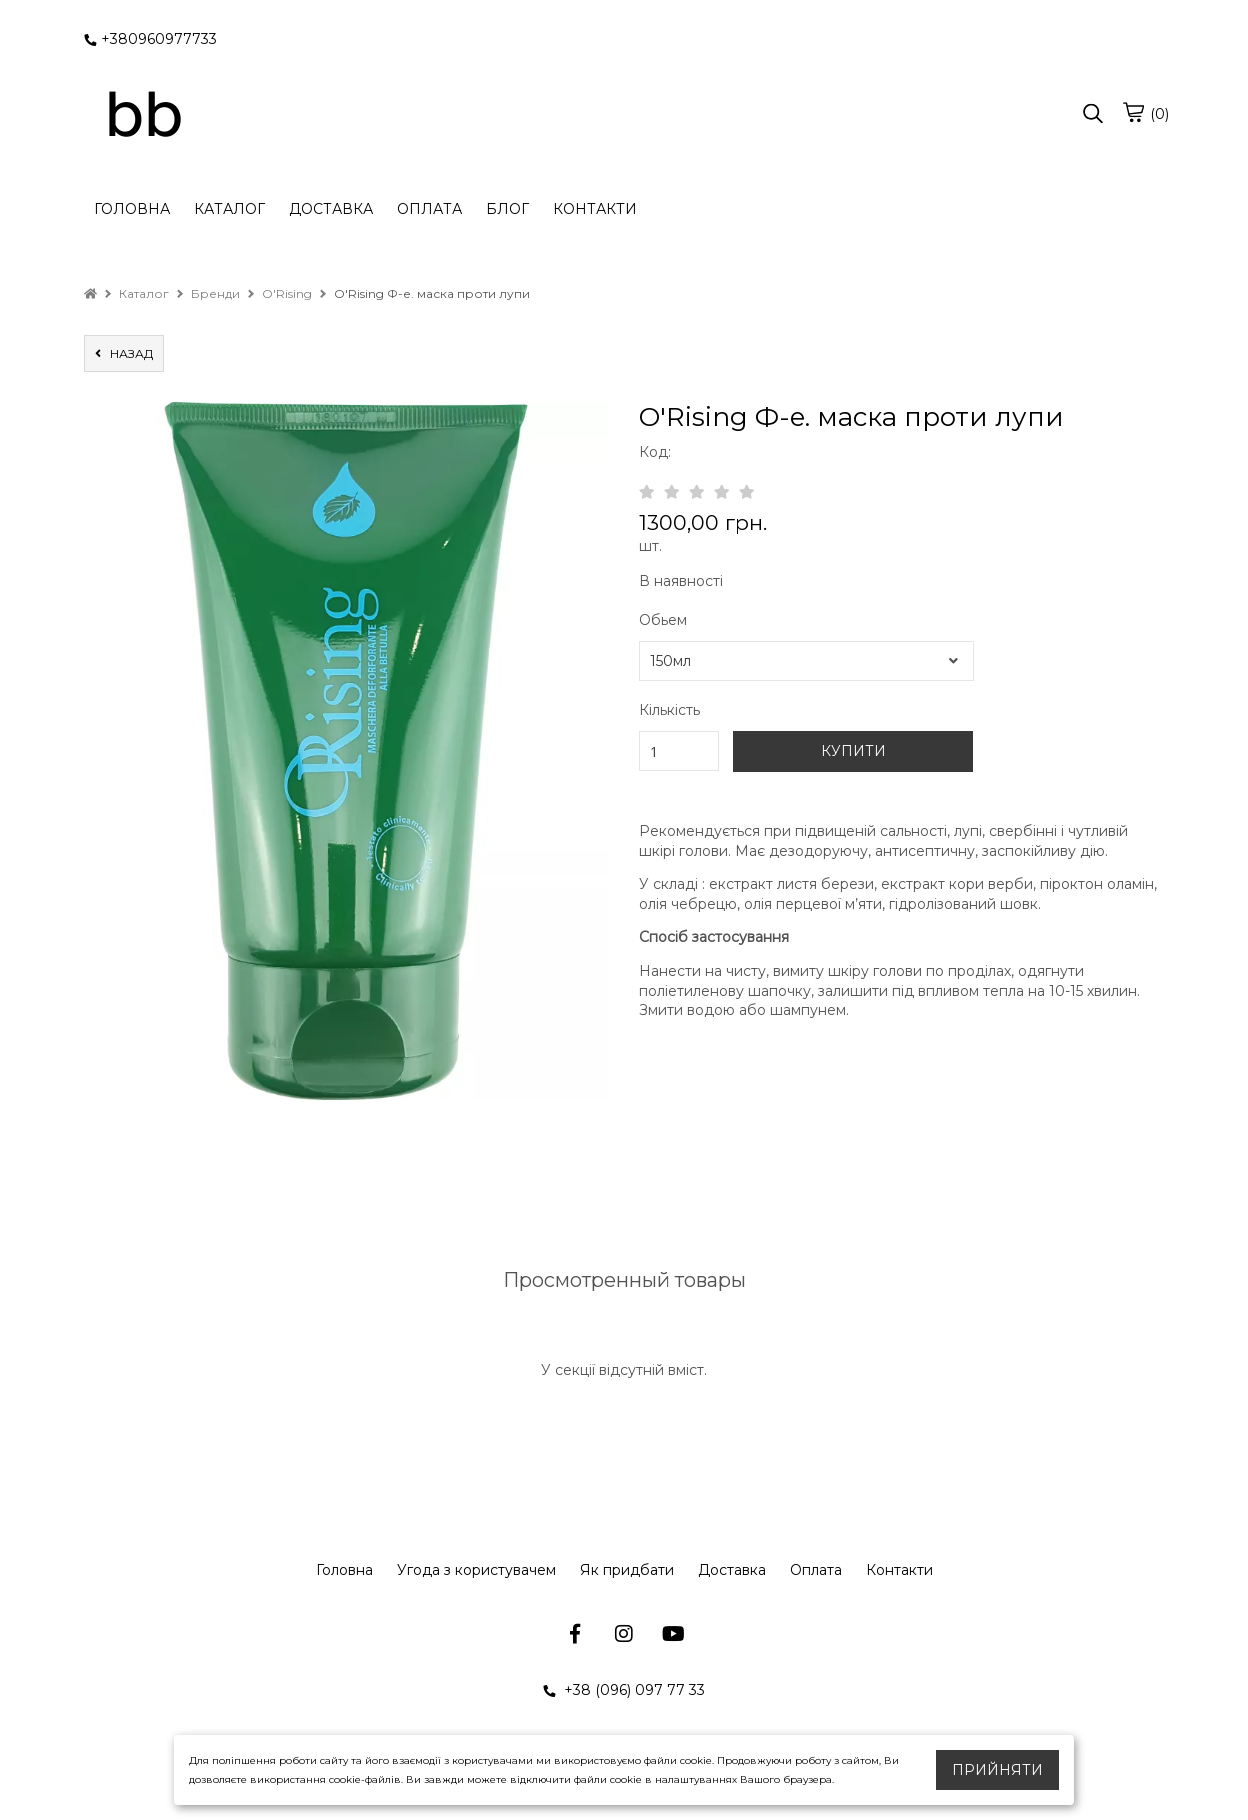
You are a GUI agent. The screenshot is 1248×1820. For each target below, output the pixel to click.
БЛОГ (507, 209)
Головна (344, 1570)
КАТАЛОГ (229, 209)
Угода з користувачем (476, 1570)
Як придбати (627, 1570)
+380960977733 (150, 39)
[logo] (144, 115)
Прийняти (997, 1770)
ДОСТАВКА (331, 209)
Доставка (732, 1570)
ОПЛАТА (429, 209)
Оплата (816, 1570)
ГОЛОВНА (132, 209)
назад (124, 353)
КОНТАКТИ (595, 209)
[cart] (1133, 112)
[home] (90, 293)
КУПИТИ (853, 751)
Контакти (899, 1570)
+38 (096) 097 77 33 (624, 1690)
